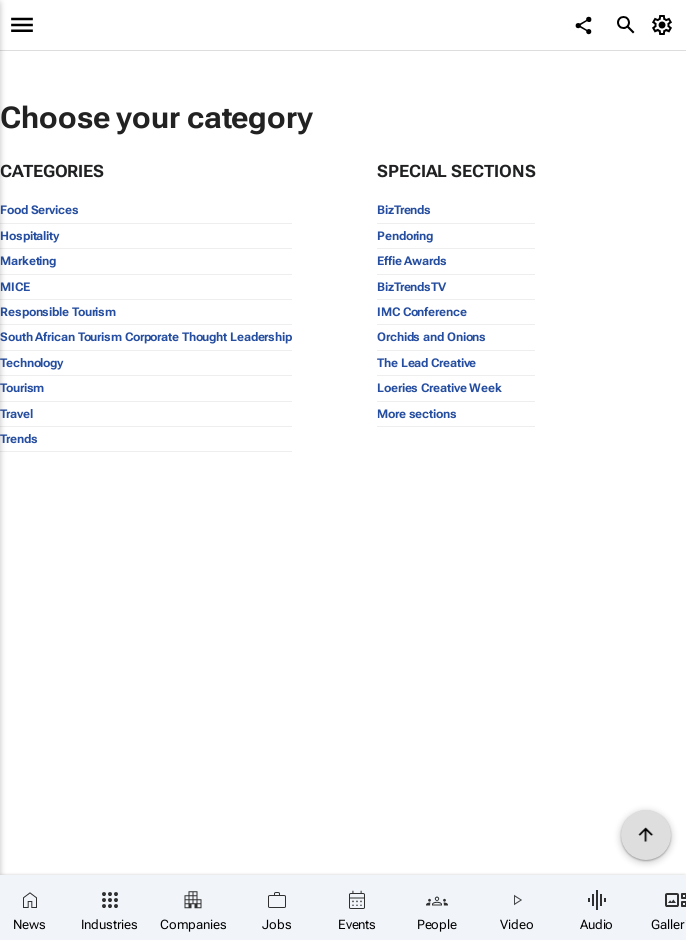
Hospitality (29, 236)
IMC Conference (422, 312)
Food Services (39, 210)
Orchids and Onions (431, 337)
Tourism (22, 388)
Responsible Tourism (58, 312)
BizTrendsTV (411, 287)
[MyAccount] (665, 25)
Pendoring (405, 236)
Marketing (28, 261)
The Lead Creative (426, 363)
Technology (31, 363)
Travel (16, 414)
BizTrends (404, 210)
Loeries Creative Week (439, 388)
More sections (417, 414)
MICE (15, 287)
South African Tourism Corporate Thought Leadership (146, 337)
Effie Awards (412, 261)
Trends (18, 439)
